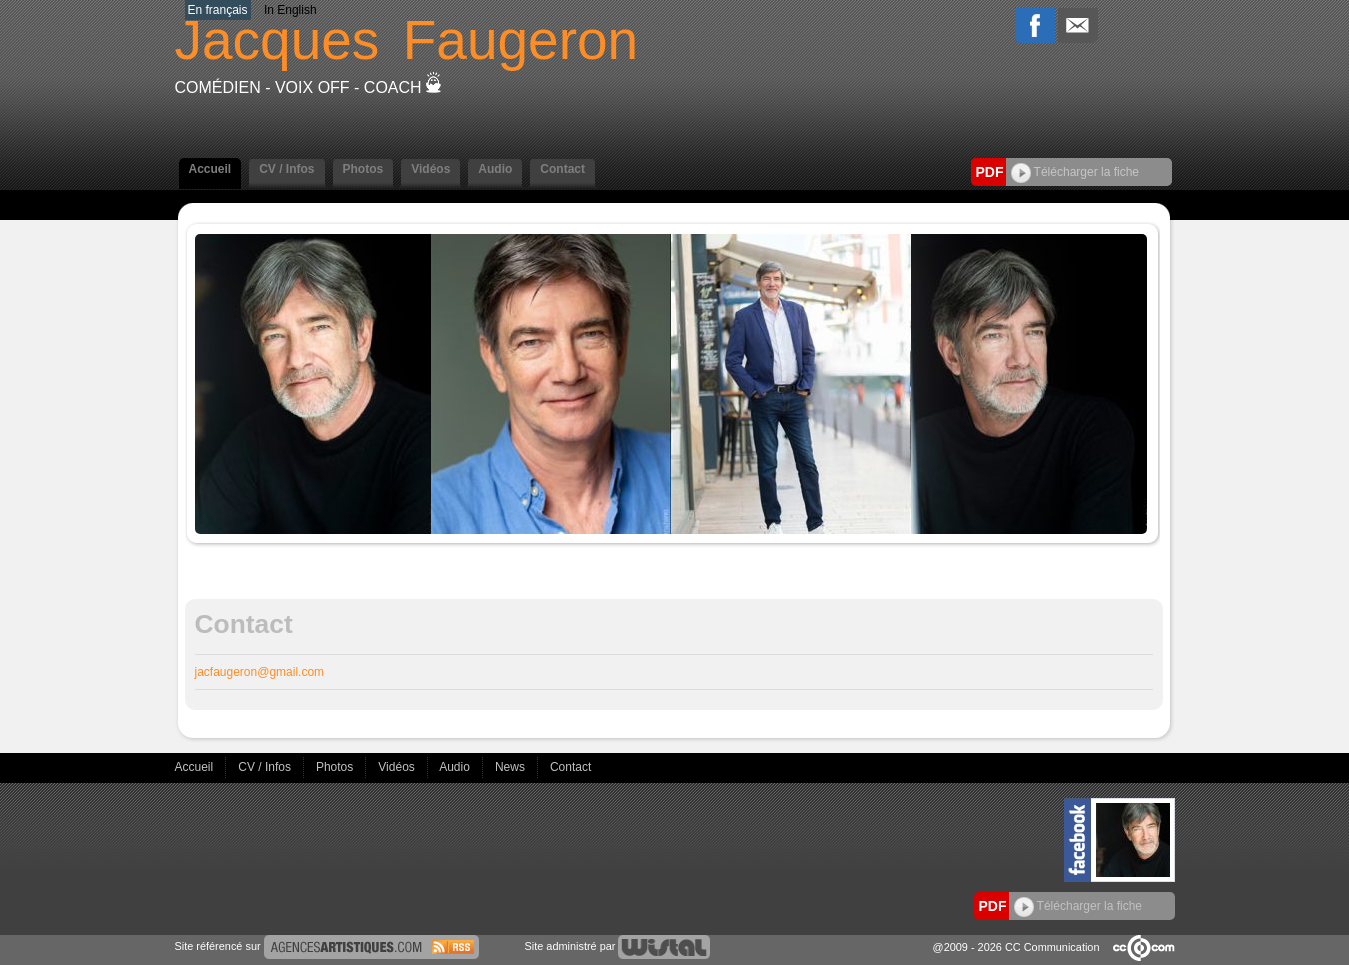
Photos (363, 169)
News (511, 767)
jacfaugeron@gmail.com (260, 672)
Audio (495, 169)
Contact (562, 169)
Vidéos (430, 169)
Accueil (210, 169)
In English (290, 10)
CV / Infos (286, 169)
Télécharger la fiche (1075, 172)
